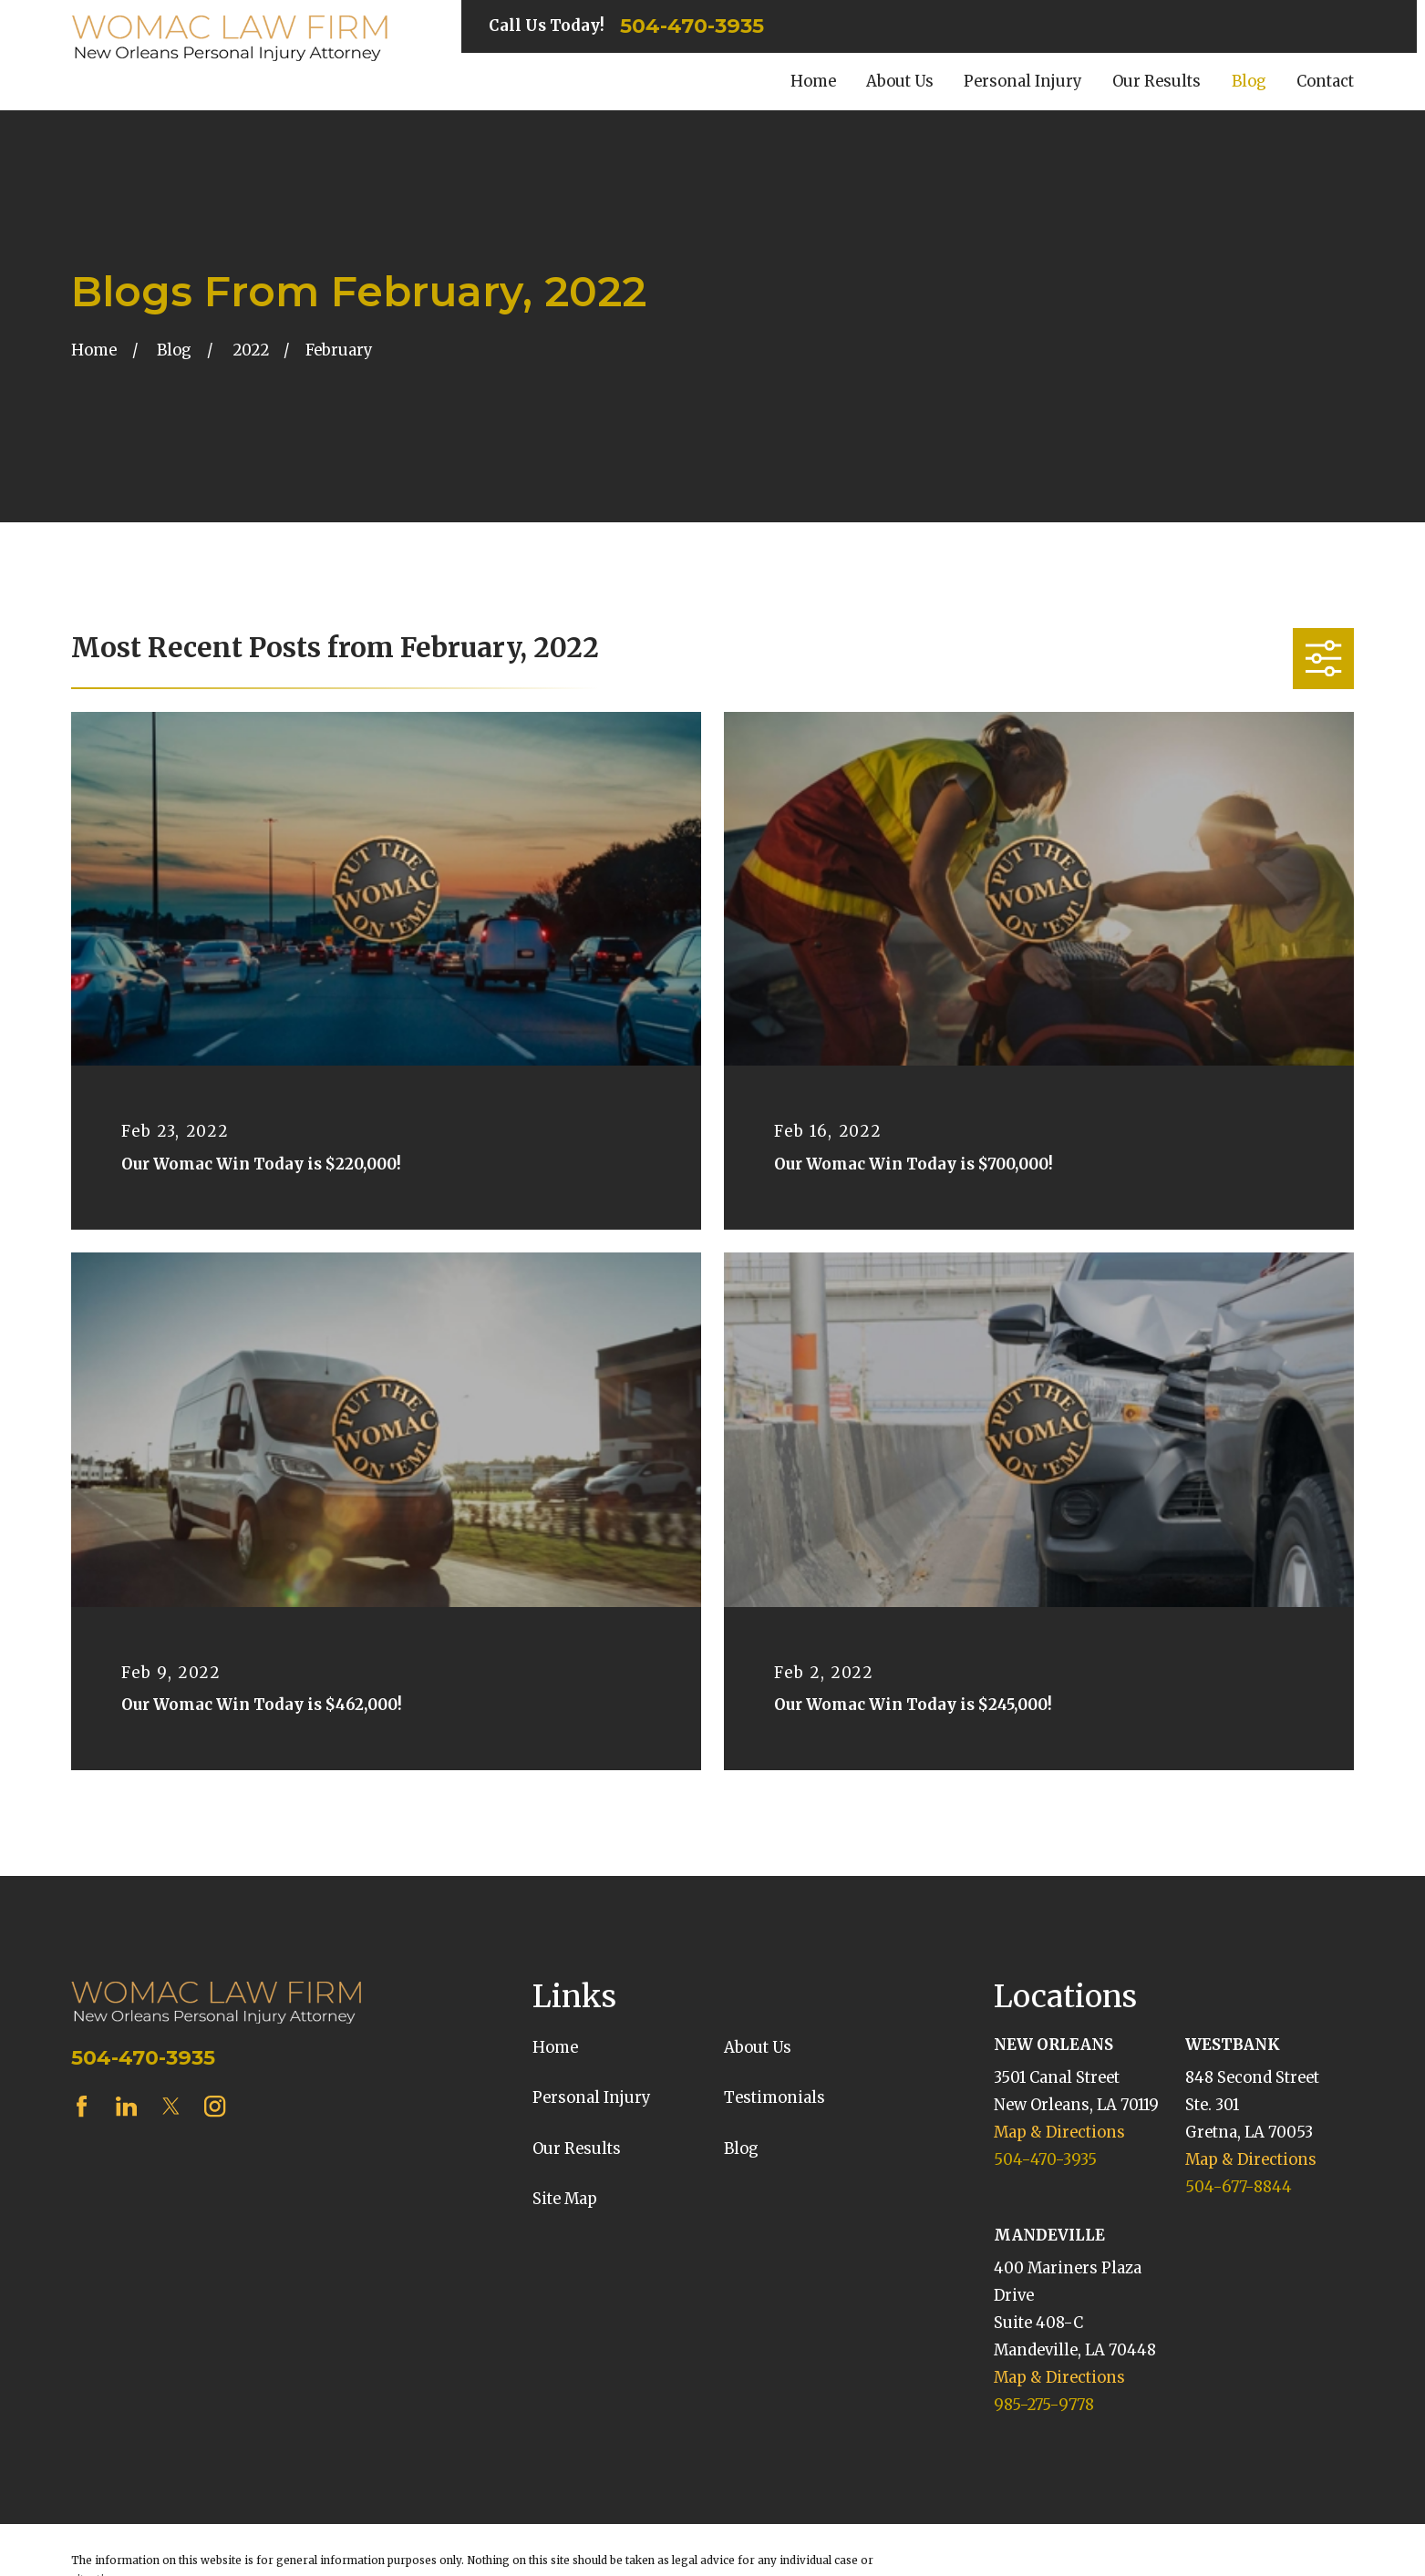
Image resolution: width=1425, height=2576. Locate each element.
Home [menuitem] (813, 81)
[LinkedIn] (126, 2106)
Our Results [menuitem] (1156, 81)
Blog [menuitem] (1249, 81)
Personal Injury (591, 2097)
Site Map (564, 2199)
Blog (741, 2149)
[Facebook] (81, 2106)
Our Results (576, 2149)
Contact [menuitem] (1325, 81)
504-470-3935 (692, 26)
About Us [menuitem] (900, 81)
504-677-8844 (1238, 2187)
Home (555, 2047)
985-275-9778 (1044, 2405)
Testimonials (774, 2097)
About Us (757, 2047)
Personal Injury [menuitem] (1023, 81)
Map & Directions (1059, 2132)
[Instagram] (214, 2106)
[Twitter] (170, 2106)
